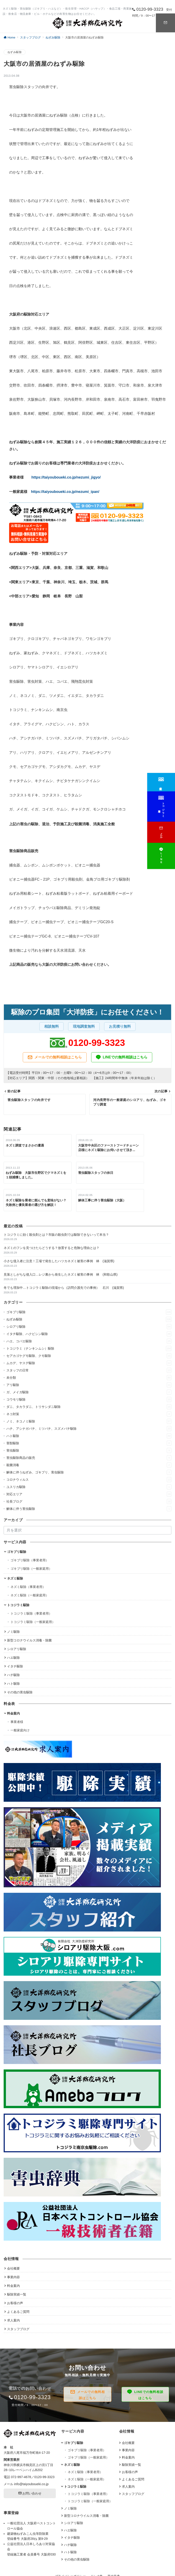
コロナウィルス (88, 1461)
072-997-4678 (21, 2464)
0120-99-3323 (96, 1043)
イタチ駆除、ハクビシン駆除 (88, 1315)
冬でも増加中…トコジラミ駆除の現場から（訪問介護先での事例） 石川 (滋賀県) (64, 1269)
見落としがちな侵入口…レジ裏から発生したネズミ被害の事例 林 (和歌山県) (61, 1256)
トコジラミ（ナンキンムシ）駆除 (88, 1330)
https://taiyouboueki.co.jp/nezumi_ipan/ (65, 492)
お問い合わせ (29, 2481)
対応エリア (88, 1475)
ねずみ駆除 (15, 52)
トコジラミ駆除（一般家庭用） (32, 1603)
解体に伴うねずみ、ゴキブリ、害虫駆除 (88, 1453)
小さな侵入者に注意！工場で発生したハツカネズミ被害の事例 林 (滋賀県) (59, 1243)
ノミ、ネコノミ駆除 (88, 1402)
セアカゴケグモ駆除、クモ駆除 (88, 1337)
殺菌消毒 (88, 1446)
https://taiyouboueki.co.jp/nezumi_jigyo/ (66, 477)
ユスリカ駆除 (88, 1468)
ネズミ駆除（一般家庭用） (29, 1577)
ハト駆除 (88, 1417)
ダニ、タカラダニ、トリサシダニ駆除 (88, 1388)
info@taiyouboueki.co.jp (31, 2471)
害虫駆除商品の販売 (88, 1439)
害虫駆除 (88, 1432)
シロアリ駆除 (88, 1308)
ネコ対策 (88, 1395)
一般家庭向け (20, 1712)
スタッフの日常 (88, 1351)
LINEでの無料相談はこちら (125, 1057)
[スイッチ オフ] (165, 23)
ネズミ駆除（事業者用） (28, 1568)
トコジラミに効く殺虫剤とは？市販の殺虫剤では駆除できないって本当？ (56, 1216)
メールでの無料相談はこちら (58, 1057)
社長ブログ (88, 1482)
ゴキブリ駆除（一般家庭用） (31, 1550)
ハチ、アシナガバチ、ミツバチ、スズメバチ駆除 (88, 1410)
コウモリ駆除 (88, 1381)
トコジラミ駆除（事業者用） (31, 1595)
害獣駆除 (88, 1424)
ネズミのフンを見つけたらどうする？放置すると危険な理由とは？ (51, 1229)
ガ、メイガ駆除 (88, 1373)
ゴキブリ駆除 (88, 1293)
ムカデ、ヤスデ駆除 (88, 1344)
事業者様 (16, 1703)
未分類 (88, 1359)
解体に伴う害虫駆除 (88, 1490)
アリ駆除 (88, 1366)
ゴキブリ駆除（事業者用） (29, 1542)
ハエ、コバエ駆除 (88, 1322)
